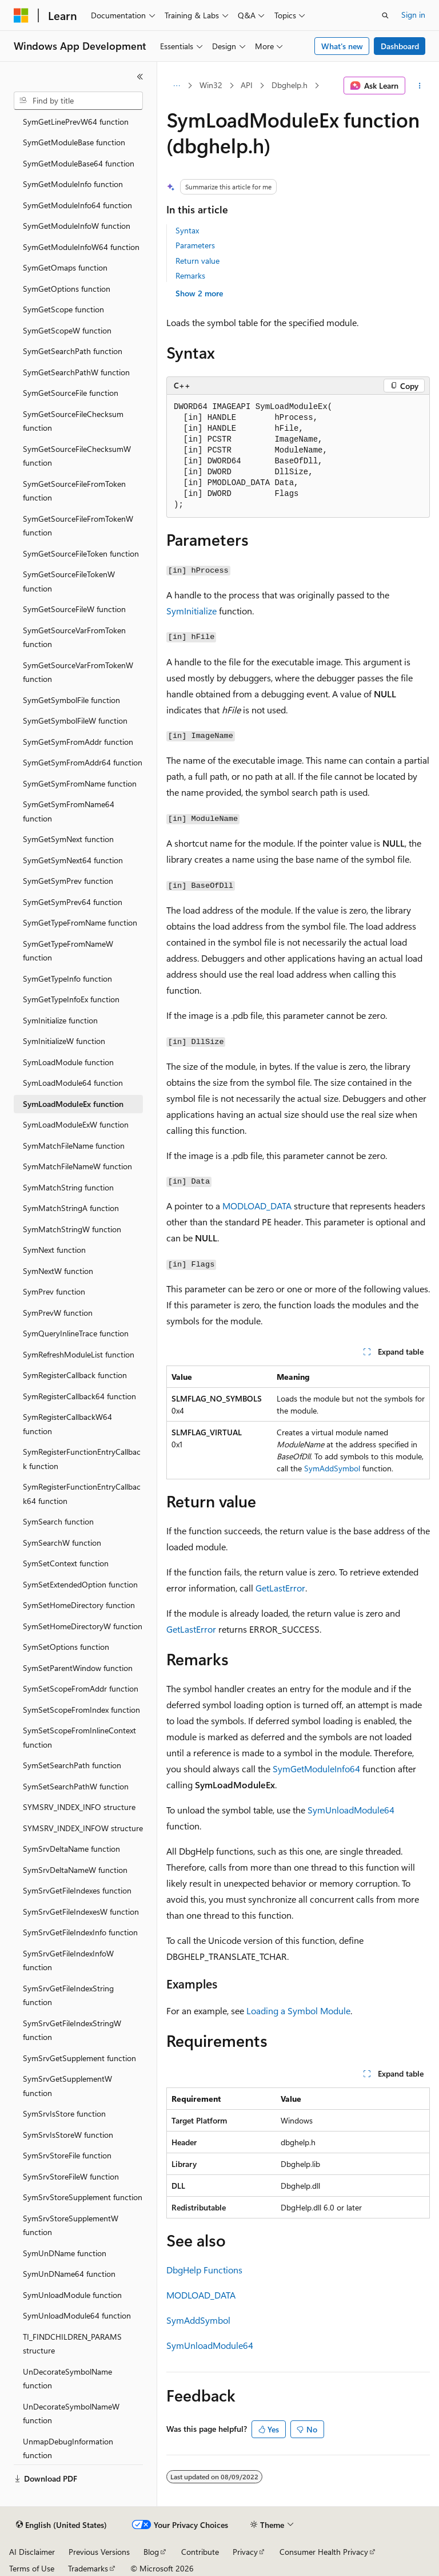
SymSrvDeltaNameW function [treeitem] (75, 1869)
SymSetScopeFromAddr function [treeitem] (80, 1688)
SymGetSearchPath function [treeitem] (72, 351)
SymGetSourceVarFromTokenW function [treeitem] (78, 672)
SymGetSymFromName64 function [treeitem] (68, 811)
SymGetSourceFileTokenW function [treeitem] (69, 581)
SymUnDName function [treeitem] (64, 2253)
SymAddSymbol (332, 1468)
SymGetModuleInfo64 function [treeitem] (77, 205)
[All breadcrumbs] (176, 86)
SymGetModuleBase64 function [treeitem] (78, 163)
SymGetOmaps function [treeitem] (65, 267)
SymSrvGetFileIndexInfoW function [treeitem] (68, 1960)
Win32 (210, 85)
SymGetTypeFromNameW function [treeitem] (68, 950)
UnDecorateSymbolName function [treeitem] (67, 2378)
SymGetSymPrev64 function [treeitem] (72, 901)
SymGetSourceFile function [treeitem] (70, 392)
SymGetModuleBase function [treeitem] (74, 142)
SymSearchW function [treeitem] (62, 1542)
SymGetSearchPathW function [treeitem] (76, 372)
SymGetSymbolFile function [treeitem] (71, 699)
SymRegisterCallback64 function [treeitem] (79, 1396)
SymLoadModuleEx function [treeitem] (73, 1103)
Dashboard (400, 46)
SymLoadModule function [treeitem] (68, 1062)
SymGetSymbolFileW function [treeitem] (75, 720)
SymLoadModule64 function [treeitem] (73, 1082)
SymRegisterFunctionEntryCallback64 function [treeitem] (82, 1493)
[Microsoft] (21, 15)
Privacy (245, 2551)
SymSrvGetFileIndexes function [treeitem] (77, 1890)
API (247, 85)
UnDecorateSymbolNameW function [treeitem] (71, 2413)
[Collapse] (140, 76)
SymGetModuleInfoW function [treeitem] (76, 225)
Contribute (200, 2551)
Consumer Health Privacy (324, 2551)
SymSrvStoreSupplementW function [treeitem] (70, 2225)
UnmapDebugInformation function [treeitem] (68, 2448)
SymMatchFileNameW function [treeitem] (77, 1166)
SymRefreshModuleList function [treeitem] (78, 1354)
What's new (342, 46)
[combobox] (78, 101)
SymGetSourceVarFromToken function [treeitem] (74, 637)
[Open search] (385, 15)
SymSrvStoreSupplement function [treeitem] (82, 2197)
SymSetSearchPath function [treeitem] (72, 1765)
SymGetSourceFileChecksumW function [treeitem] (77, 456)
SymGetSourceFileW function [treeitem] (74, 609)
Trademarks (88, 2568)
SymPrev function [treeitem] (54, 1291)
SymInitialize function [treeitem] (60, 1020)
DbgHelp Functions (204, 2270)
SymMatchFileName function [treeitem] (74, 1145)
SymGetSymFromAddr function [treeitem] (78, 741)
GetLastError (280, 1588)
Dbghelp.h (290, 85)
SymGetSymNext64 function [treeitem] (73, 860)
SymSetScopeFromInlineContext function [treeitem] (79, 1737)
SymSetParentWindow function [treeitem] (78, 1667)
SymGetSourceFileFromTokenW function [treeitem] (78, 525)
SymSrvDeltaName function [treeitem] (71, 1848)
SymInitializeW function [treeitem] (64, 1040)
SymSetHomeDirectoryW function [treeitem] (82, 1626)
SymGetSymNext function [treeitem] (68, 838)
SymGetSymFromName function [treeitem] (80, 783)
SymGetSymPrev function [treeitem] (68, 880)
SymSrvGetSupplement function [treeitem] (79, 2058)
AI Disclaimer (32, 2551)
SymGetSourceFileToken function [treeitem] (81, 553)
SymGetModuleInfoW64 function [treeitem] (81, 246)
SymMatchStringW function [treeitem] (72, 1229)
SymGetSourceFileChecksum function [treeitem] (73, 421)
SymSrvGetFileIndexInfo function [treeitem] (80, 1932)
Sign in (413, 14)
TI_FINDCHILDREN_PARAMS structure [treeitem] (72, 2343)
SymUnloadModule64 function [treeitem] (77, 2315)
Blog (151, 2551)
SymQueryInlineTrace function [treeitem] (76, 1333)
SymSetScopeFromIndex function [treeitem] (81, 1709)
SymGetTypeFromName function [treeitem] (80, 922)
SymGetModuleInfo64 (316, 1769)
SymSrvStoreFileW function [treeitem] (71, 2176)
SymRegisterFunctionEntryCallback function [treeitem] (82, 1458)
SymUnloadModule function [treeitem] (72, 2294)
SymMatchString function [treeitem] (68, 1187)
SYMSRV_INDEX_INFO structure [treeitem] (79, 1806)
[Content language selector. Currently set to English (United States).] (61, 2525)
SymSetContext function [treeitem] (66, 1563)
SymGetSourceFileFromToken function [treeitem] (74, 490)
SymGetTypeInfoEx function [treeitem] (71, 999)
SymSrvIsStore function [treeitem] (64, 2113)
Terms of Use (31, 2568)
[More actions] (420, 86)
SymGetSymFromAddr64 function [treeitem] (82, 762)
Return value (197, 260)
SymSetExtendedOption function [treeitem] (80, 1584)
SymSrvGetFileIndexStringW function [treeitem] (72, 2030)
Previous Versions (99, 2551)
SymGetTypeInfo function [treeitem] (67, 978)
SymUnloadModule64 (351, 1810)
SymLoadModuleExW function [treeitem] (76, 1124)
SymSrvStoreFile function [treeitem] (67, 2155)
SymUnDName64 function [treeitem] (69, 2273)
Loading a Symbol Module (298, 2011)
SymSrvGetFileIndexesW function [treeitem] (81, 1911)
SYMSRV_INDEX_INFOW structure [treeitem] (83, 1828)
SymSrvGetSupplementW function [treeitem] (67, 2085)
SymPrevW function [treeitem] (58, 1312)
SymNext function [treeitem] (54, 1249)
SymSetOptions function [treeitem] (66, 1646)
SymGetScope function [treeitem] (63, 309)
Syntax (187, 230)
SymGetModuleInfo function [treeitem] (73, 183)
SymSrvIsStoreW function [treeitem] (68, 2134)
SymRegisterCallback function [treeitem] (75, 1375)
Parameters (195, 245)
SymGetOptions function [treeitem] (66, 288)
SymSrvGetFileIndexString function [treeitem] (68, 1995)
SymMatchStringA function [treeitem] (71, 1207)
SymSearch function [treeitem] (58, 1521)
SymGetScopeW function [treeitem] (67, 330)
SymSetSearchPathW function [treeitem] (76, 1786)
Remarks (190, 275)
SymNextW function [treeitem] (58, 1270)
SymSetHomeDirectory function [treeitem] (79, 1604)
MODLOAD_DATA (257, 1206)
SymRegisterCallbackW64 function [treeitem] (67, 1423)
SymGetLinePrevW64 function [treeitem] (76, 121)
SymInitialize (191, 611)
